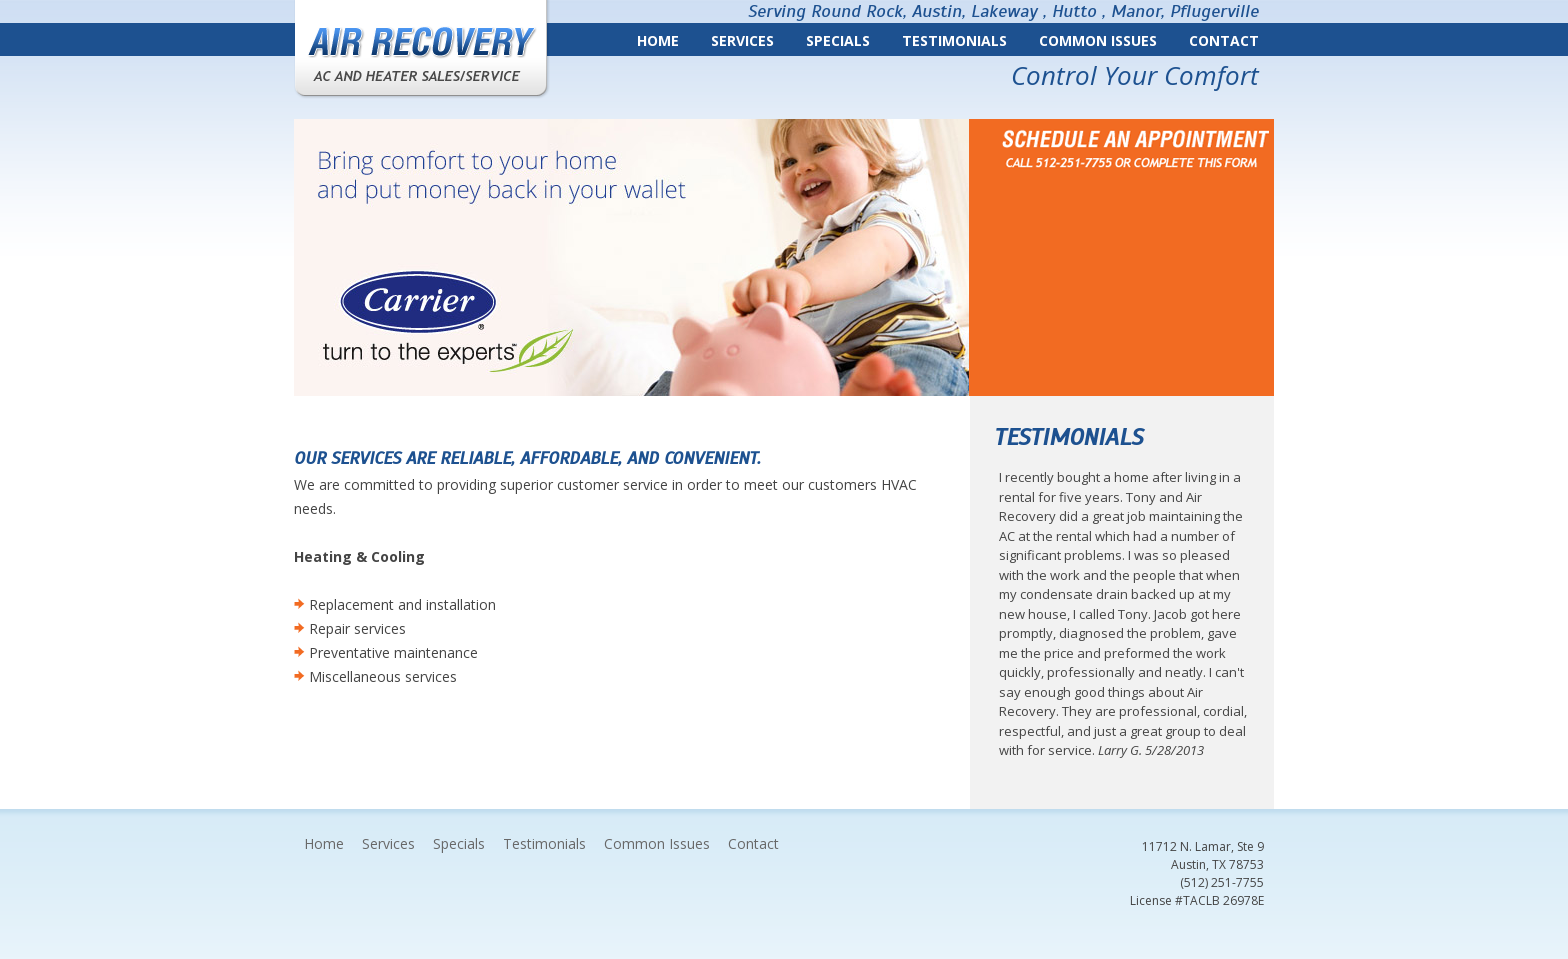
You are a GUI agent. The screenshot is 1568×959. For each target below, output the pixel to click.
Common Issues (1098, 40)
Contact (1224, 40)
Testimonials (954, 40)
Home (658, 40)
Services (742, 40)
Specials (838, 40)
